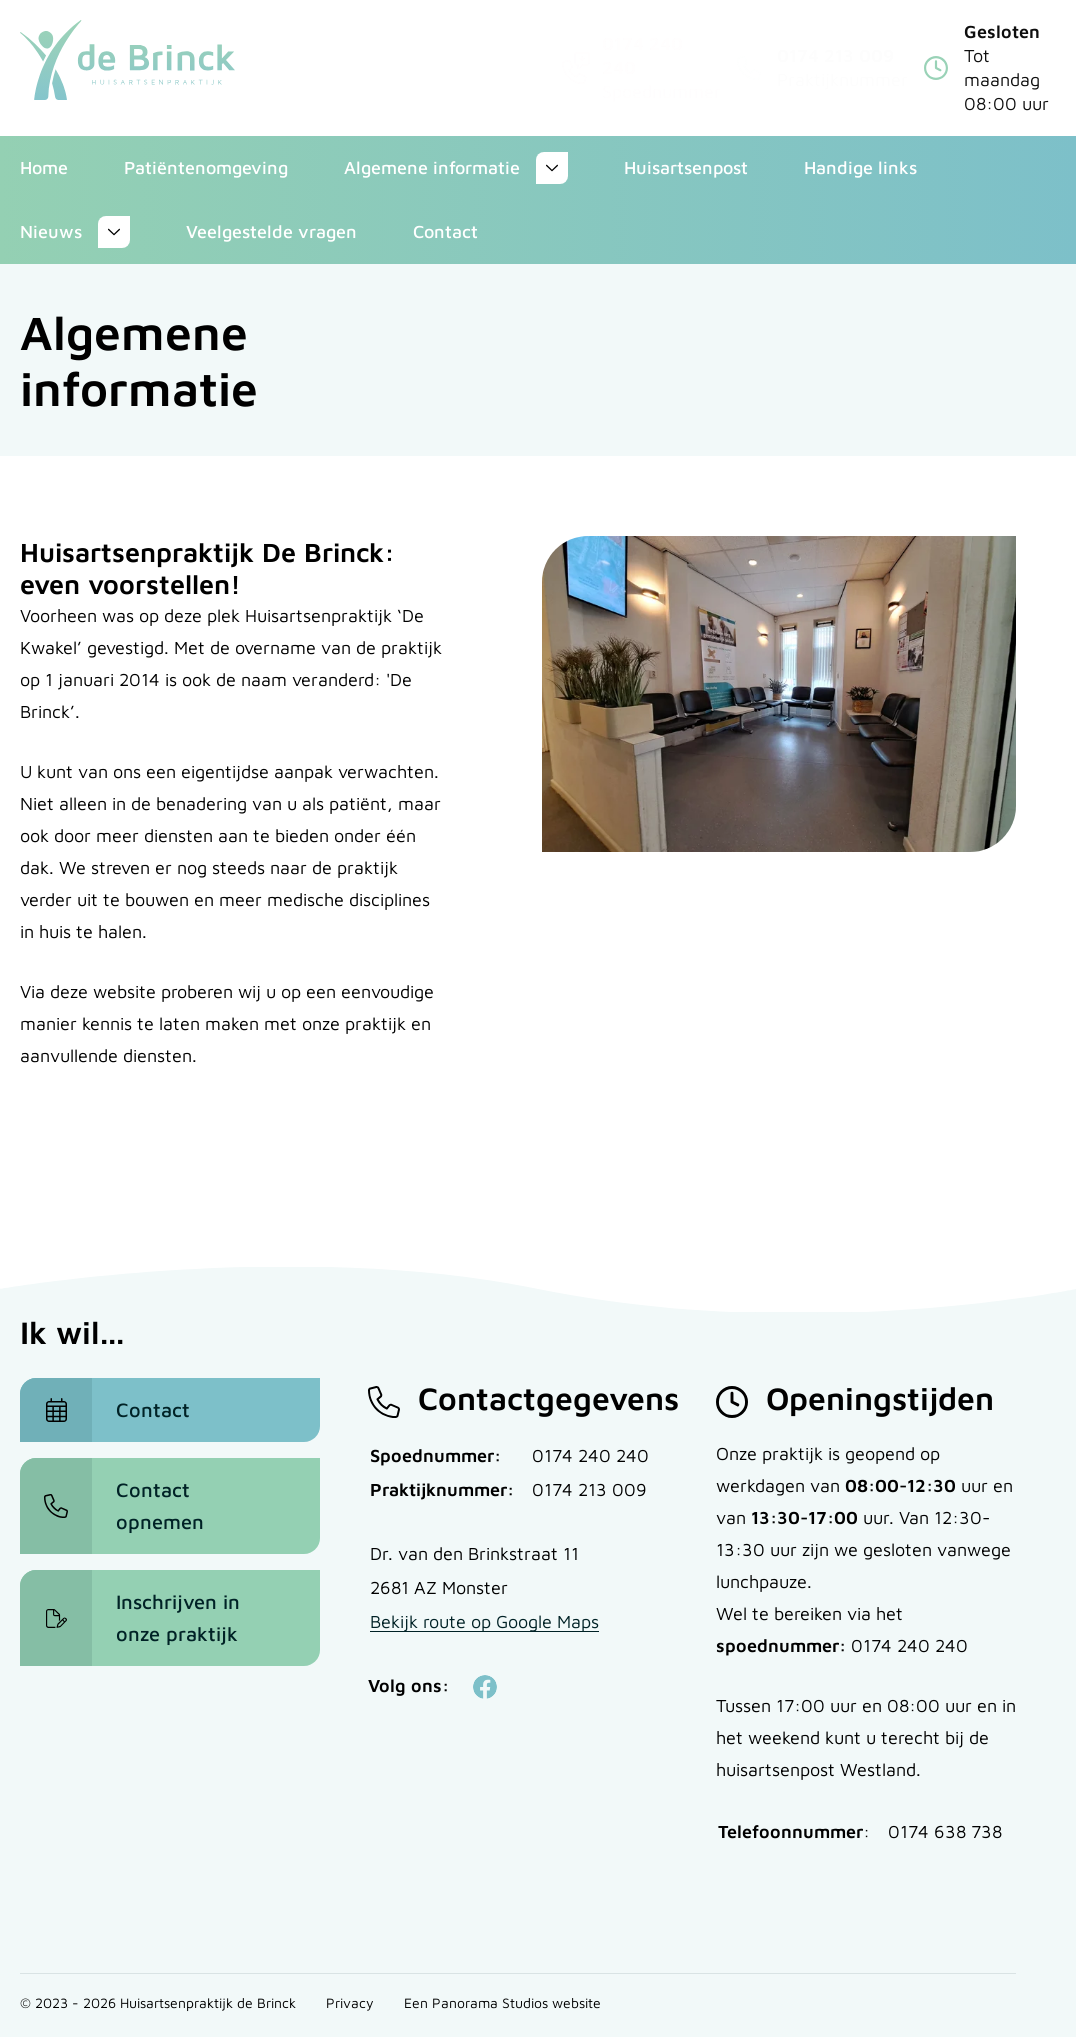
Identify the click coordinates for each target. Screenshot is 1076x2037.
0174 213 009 (835, 55)
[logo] (127, 60)
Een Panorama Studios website (502, 2002)
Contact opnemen (160, 1505)
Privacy (350, 2002)
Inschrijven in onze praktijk (178, 1617)
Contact (153, 1409)
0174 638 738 (945, 1831)
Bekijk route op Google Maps (484, 1621)
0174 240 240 (590, 1455)
